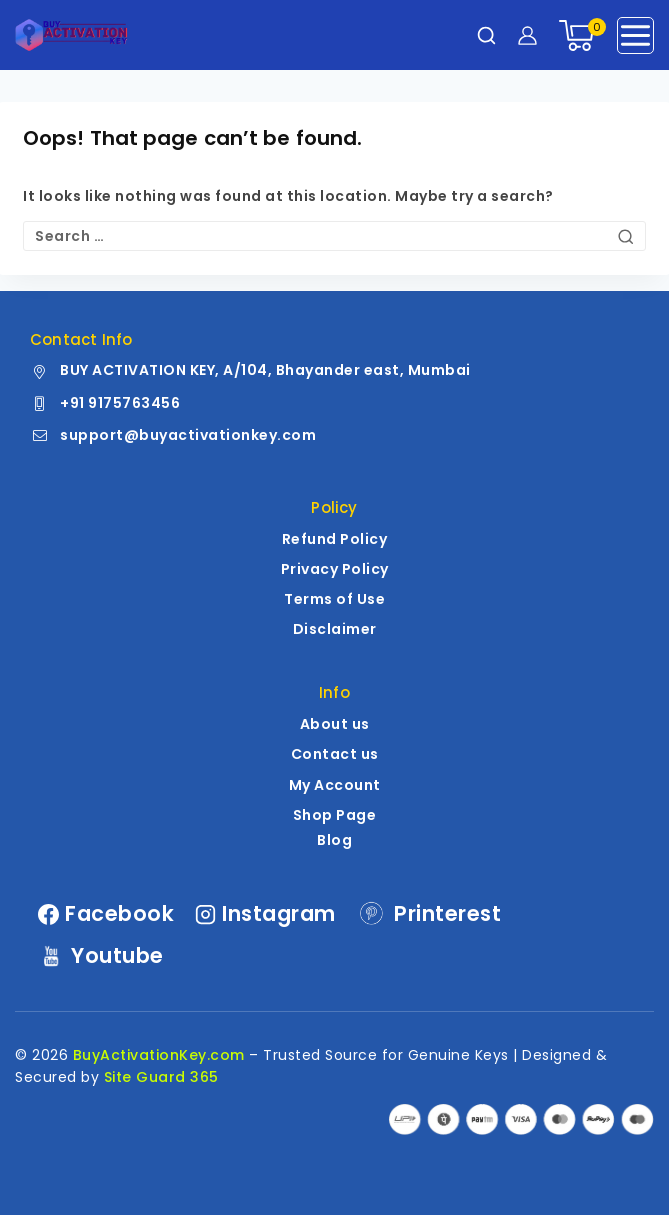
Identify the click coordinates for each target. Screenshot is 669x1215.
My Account (335, 785)
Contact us (335, 754)
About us (335, 724)
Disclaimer (335, 629)
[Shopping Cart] (577, 35)
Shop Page (335, 815)
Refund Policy (335, 539)
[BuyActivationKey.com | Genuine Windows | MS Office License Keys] (71, 35)
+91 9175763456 (120, 403)
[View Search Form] (486, 35)
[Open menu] (635, 35)
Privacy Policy (335, 569)
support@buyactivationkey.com (188, 435)
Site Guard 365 (161, 1077)
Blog (334, 840)
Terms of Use (334, 599)
